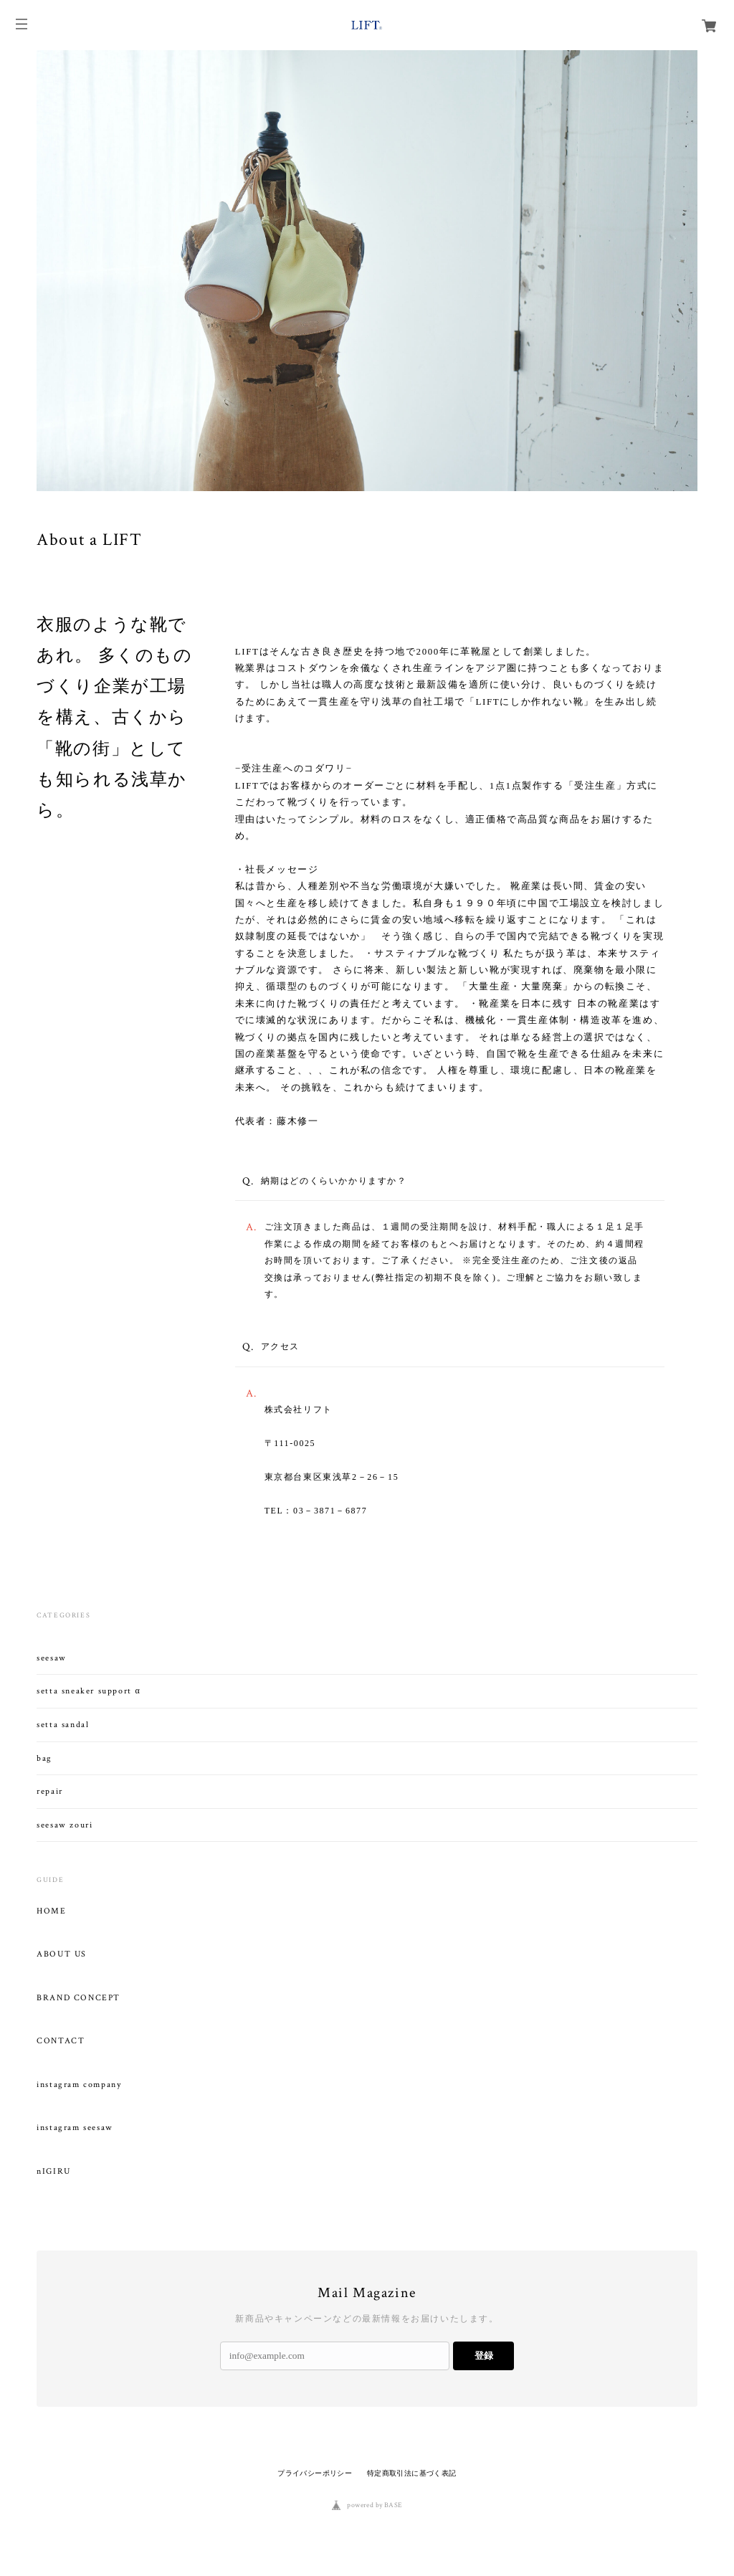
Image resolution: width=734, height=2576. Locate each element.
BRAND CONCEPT (78, 1998)
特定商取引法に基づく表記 (412, 2473)
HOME (51, 1911)
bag (44, 1758)
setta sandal (63, 1724)
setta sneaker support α (88, 1691)
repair (50, 1791)
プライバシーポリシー (314, 2473)
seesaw (52, 1658)
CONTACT (61, 2041)
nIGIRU (54, 2172)
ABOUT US (62, 1954)
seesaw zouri (64, 1825)
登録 (484, 2355)
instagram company (79, 2085)
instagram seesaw (75, 2128)
